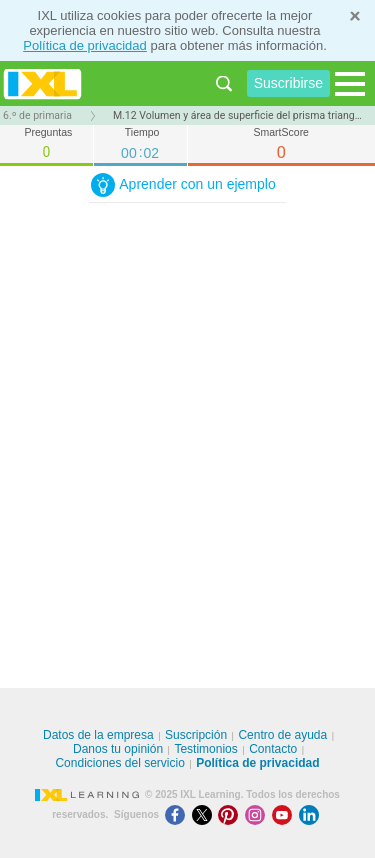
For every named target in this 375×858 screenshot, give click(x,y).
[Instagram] (258, 814)
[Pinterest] (231, 814)
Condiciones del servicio (119, 763)
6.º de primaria (37, 115)
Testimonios (205, 749)
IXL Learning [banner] (42, 83)
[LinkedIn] (311, 814)
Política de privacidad (85, 45)
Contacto (273, 749)
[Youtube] (285, 814)
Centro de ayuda (282, 735)
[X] (205, 814)
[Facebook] (178, 814)
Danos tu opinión (118, 749)
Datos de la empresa (98, 735)
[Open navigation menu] (350, 84)
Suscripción (196, 735)
